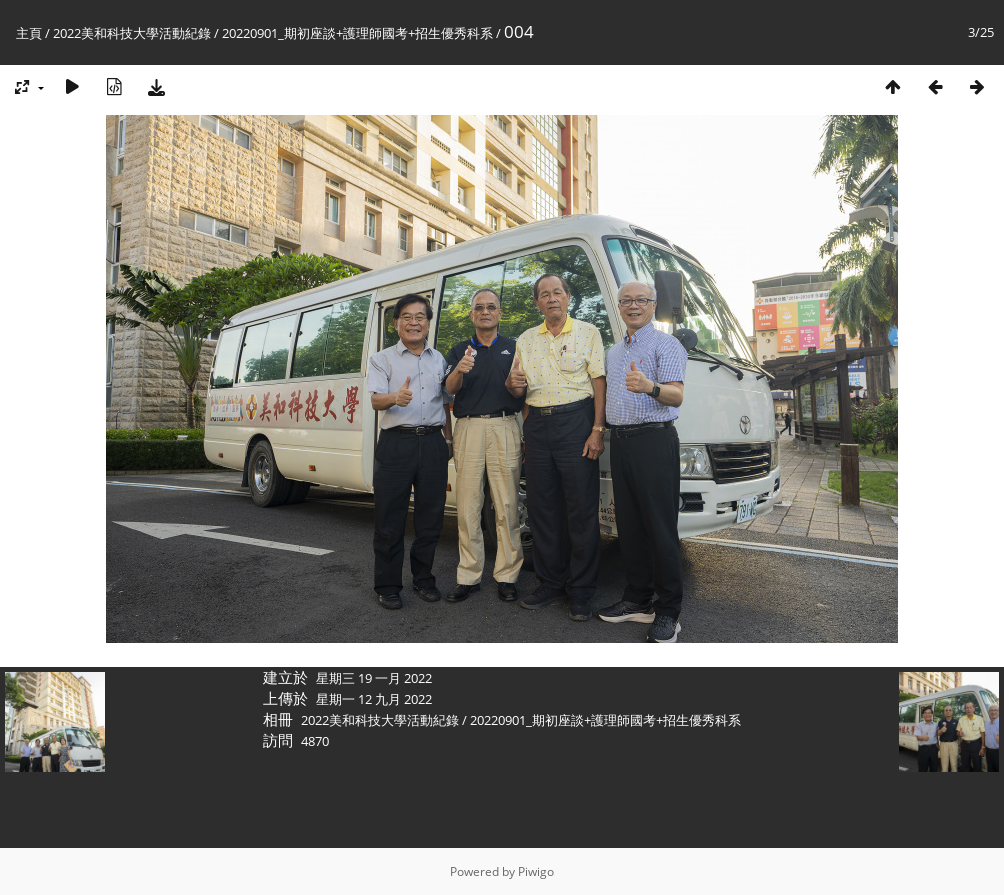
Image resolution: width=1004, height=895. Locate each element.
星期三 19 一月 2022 (374, 678)
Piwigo (536, 871)
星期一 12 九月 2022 (374, 699)
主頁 (29, 33)
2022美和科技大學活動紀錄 (132, 33)
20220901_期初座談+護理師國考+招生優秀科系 (357, 33)
